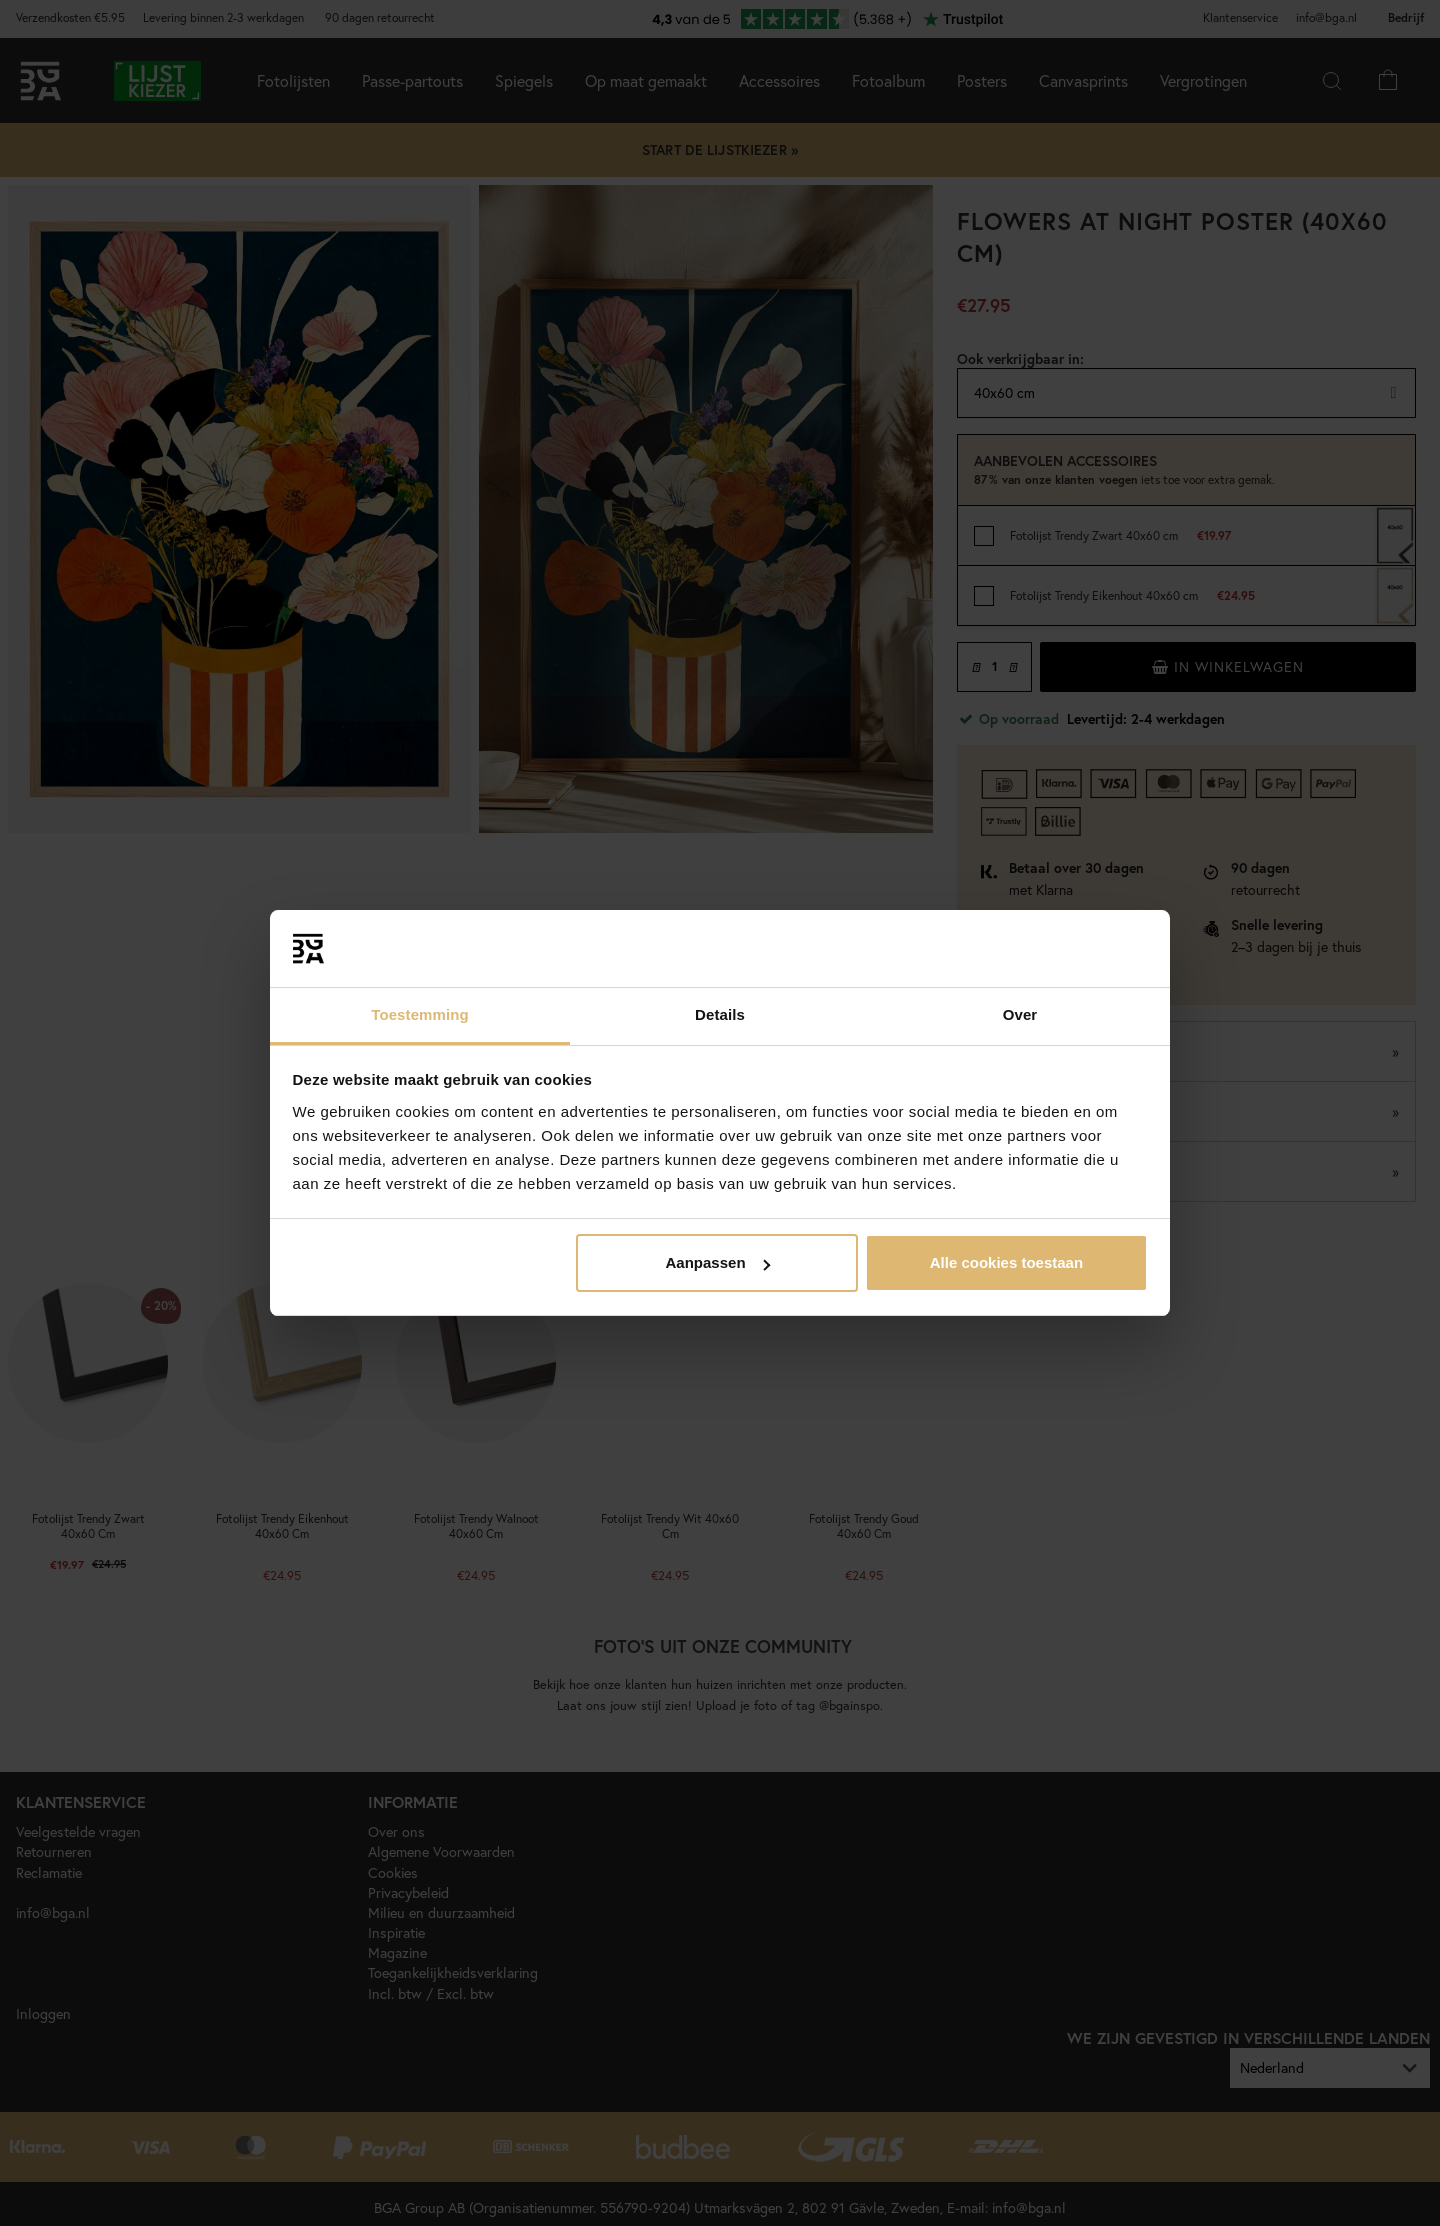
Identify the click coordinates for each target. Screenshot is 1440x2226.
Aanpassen (718, 1262)
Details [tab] (720, 1014)
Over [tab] (1020, 1014)
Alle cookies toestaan (1006, 1262)
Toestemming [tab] (420, 1014)
